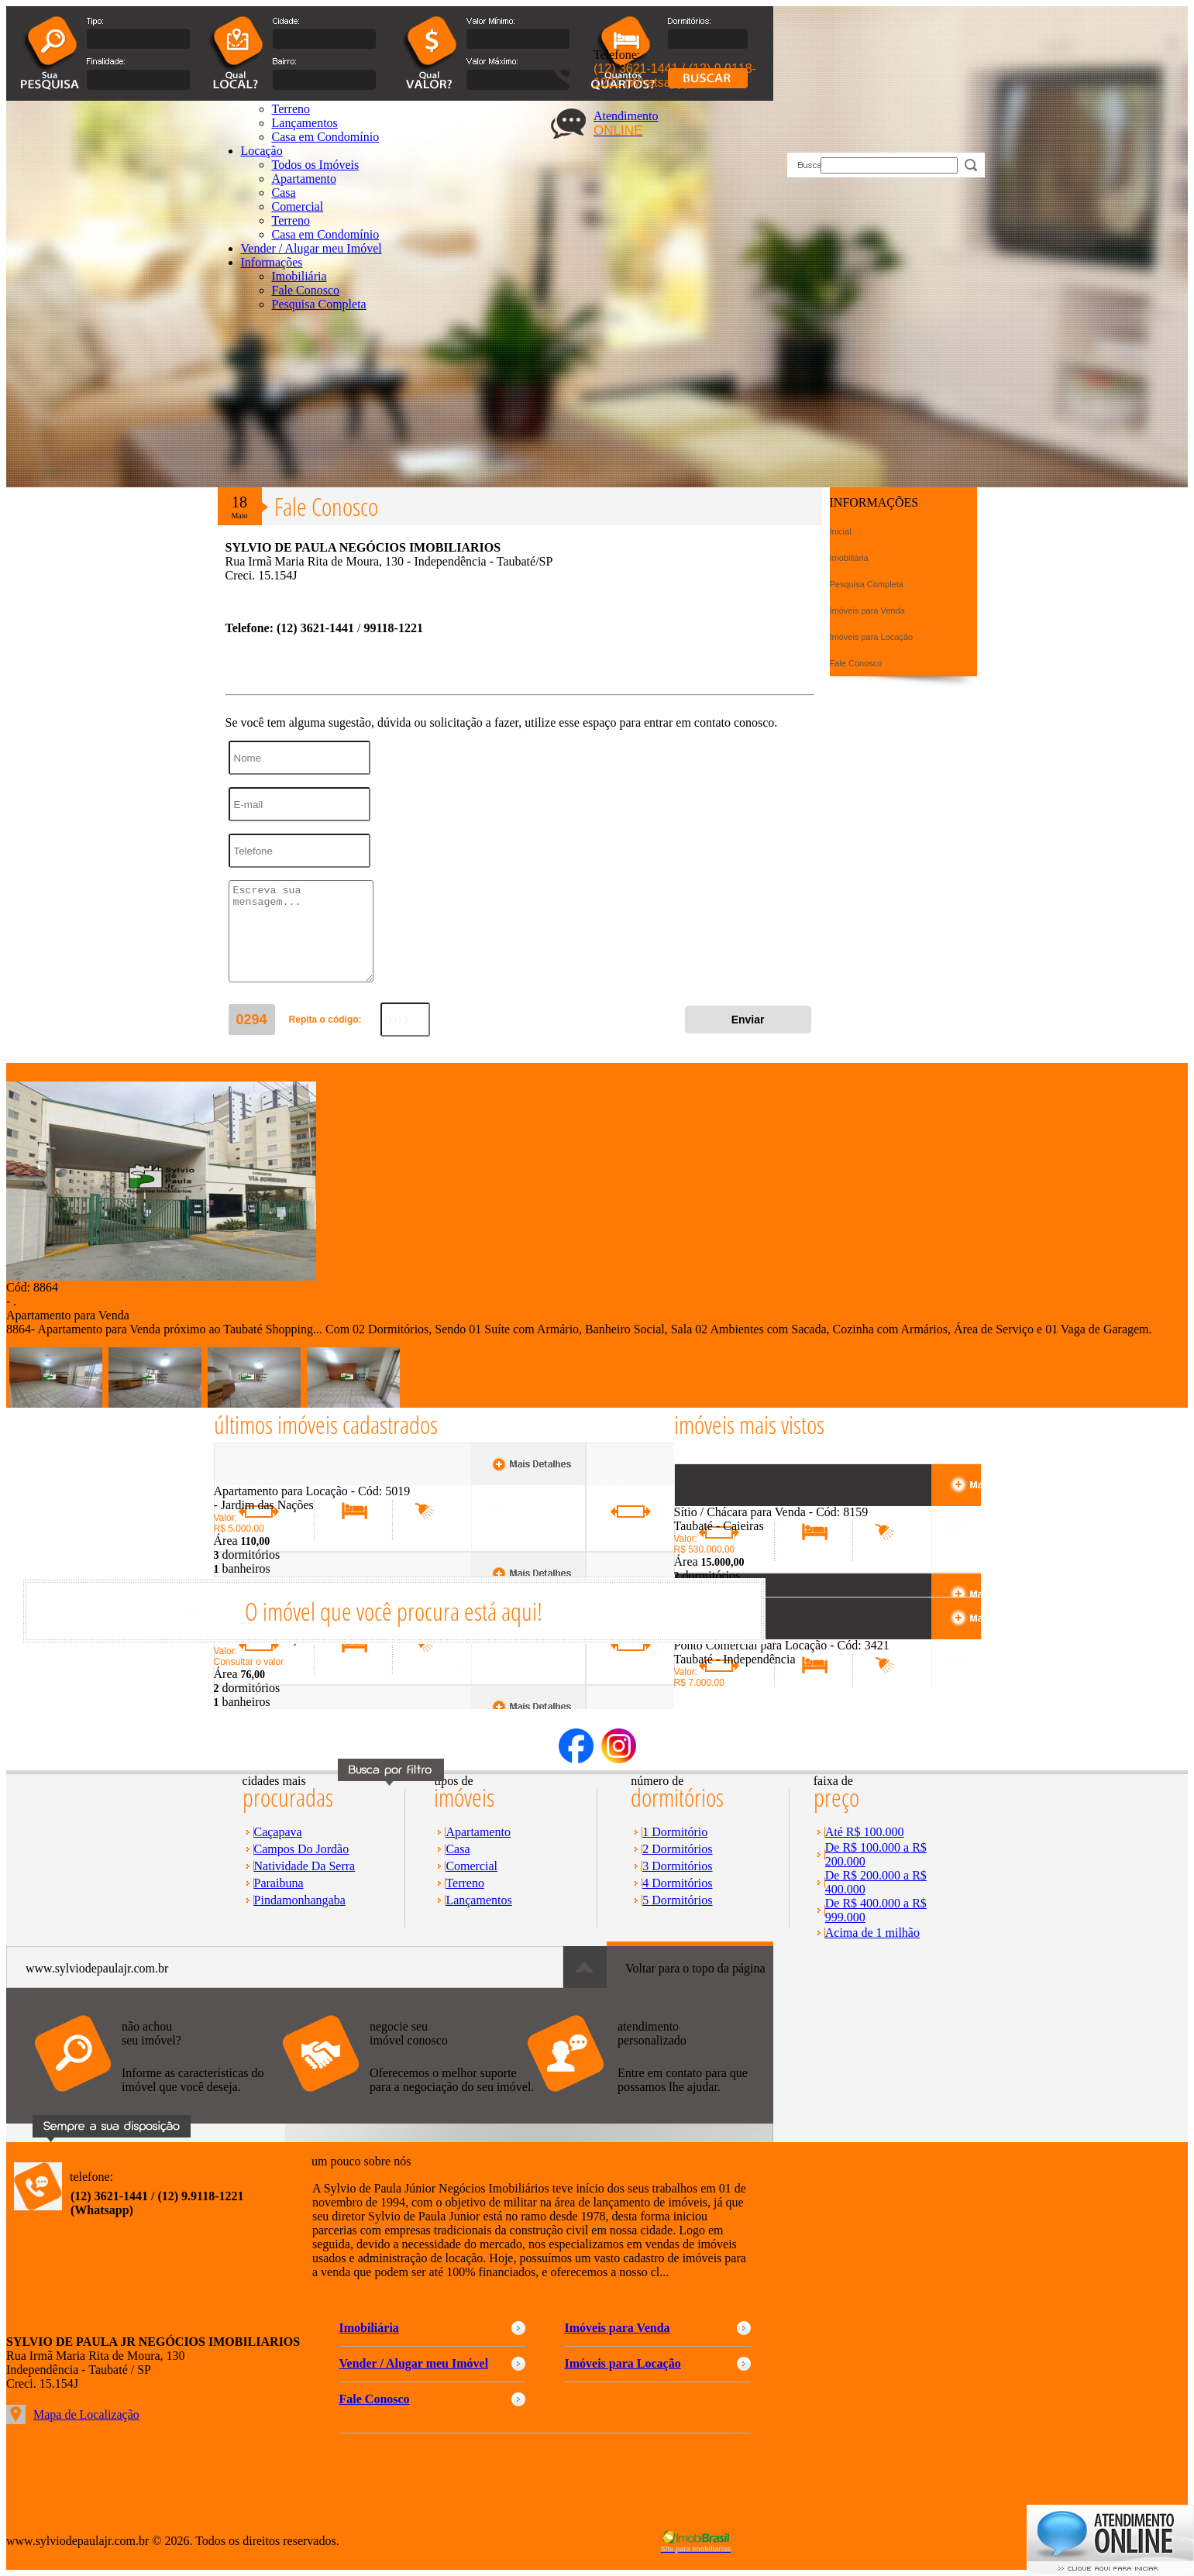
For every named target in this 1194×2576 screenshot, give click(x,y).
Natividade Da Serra (305, 1866)
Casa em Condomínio (326, 234)
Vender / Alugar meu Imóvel (311, 248)
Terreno (291, 220)
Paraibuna (279, 1883)
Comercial (298, 206)
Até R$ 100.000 (864, 1831)
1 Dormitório (674, 1831)
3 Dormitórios (677, 1866)
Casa (284, 192)
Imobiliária (299, 276)
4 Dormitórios (677, 1883)
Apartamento (478, 1831)
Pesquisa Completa (319, 304)
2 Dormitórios (677, 1848)
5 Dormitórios (677, 1900)
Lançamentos (478, 1900)
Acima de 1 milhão (872, 1932)
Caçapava (278, 1831)
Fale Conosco (306, 290)
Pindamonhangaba (300, 1900)
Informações (272, 262)
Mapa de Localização (86, 2414)
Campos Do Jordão (301, 1848)
